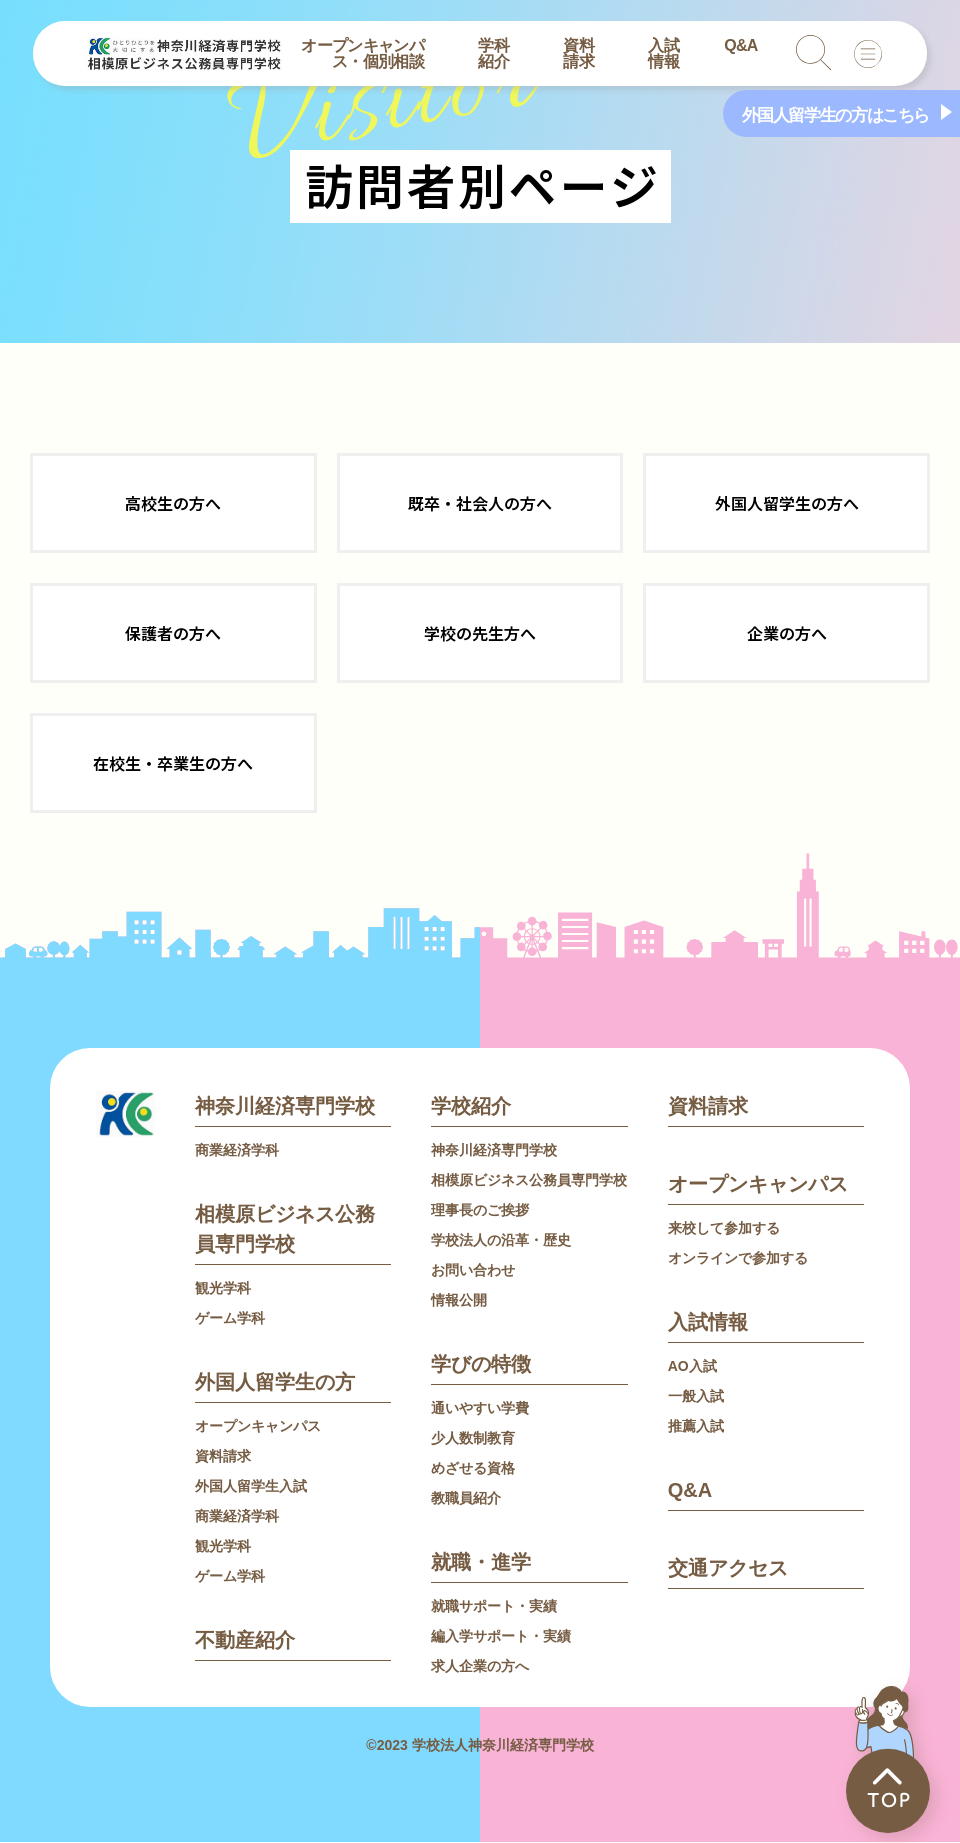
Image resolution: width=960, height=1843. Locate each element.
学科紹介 (493, 53)
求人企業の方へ (480, 1667)
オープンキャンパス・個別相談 (362, 53)
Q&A (741, 45)
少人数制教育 (473, 1439)
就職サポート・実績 (494, 1607)
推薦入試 (696, 1427)
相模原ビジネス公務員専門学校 (529, 1181)
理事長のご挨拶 (480, 1211)
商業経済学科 (237, 1151)
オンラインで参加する (738, 1259)
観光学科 (223, 1289)
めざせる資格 (473, 1469)
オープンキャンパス (258, 1427)
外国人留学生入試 (251, 1487)
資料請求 (578, 53)
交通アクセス (728, 1569)
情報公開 (459, 1301)
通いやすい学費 (480, 1409)
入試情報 (663, 53)
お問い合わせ (473, 1271)
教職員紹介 (466, 1499)
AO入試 (692, 1367)
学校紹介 (471, 1107)
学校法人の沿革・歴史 (501, 1241)
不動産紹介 (245, 1641)
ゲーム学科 (230, 1319)
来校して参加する (724, 1229)
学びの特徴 (481, 1365)
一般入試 (696, 1397)
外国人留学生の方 (275, 1383)
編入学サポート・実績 (501, 1637)
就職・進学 (481, 1563)
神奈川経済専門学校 (285, 1107)
